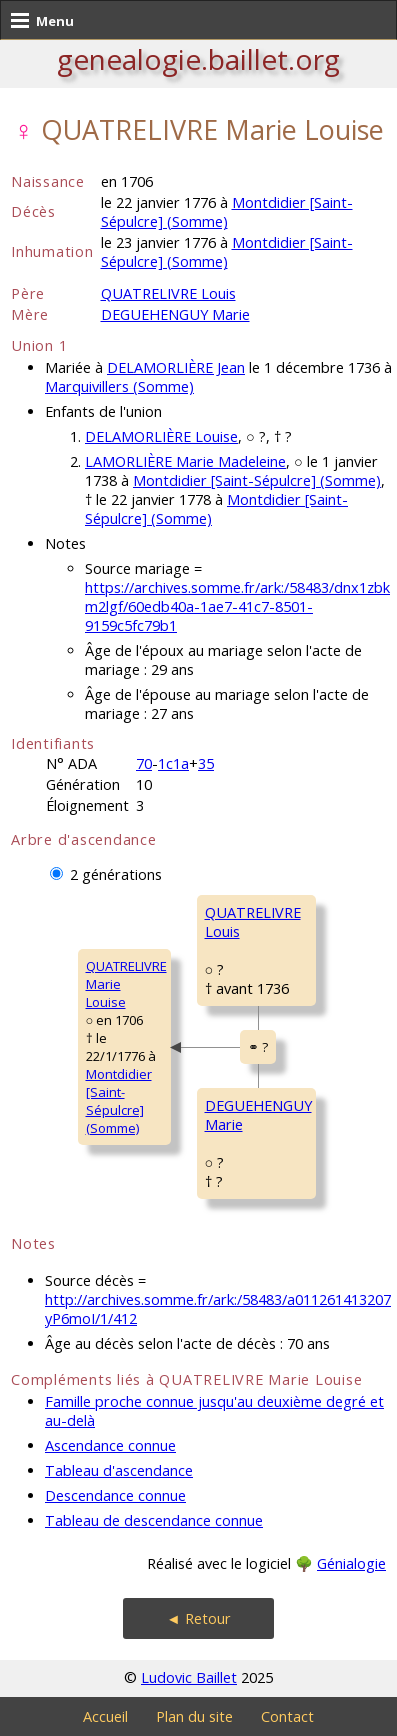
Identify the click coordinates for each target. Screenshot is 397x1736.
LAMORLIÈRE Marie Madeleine (185, 461)
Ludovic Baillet (189, 1677)
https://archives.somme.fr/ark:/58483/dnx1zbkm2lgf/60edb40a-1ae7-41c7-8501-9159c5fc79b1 (237, 606)
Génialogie (351, 1563)
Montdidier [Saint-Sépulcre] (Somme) (227, 212)
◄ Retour (198, 1618)
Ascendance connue (110, 1445)
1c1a (173, 763)
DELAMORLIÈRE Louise (161, 436)
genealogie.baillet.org (198, 59)
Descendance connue (115, 1495)
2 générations (116, 874)
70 (144, 763)
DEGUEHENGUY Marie (175, 314)
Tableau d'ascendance (119, 1470)
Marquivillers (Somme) (119, 386)
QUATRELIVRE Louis (168, 293)
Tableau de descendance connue (154, 1520)
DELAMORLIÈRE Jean (176, 367)
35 (206, 763)
